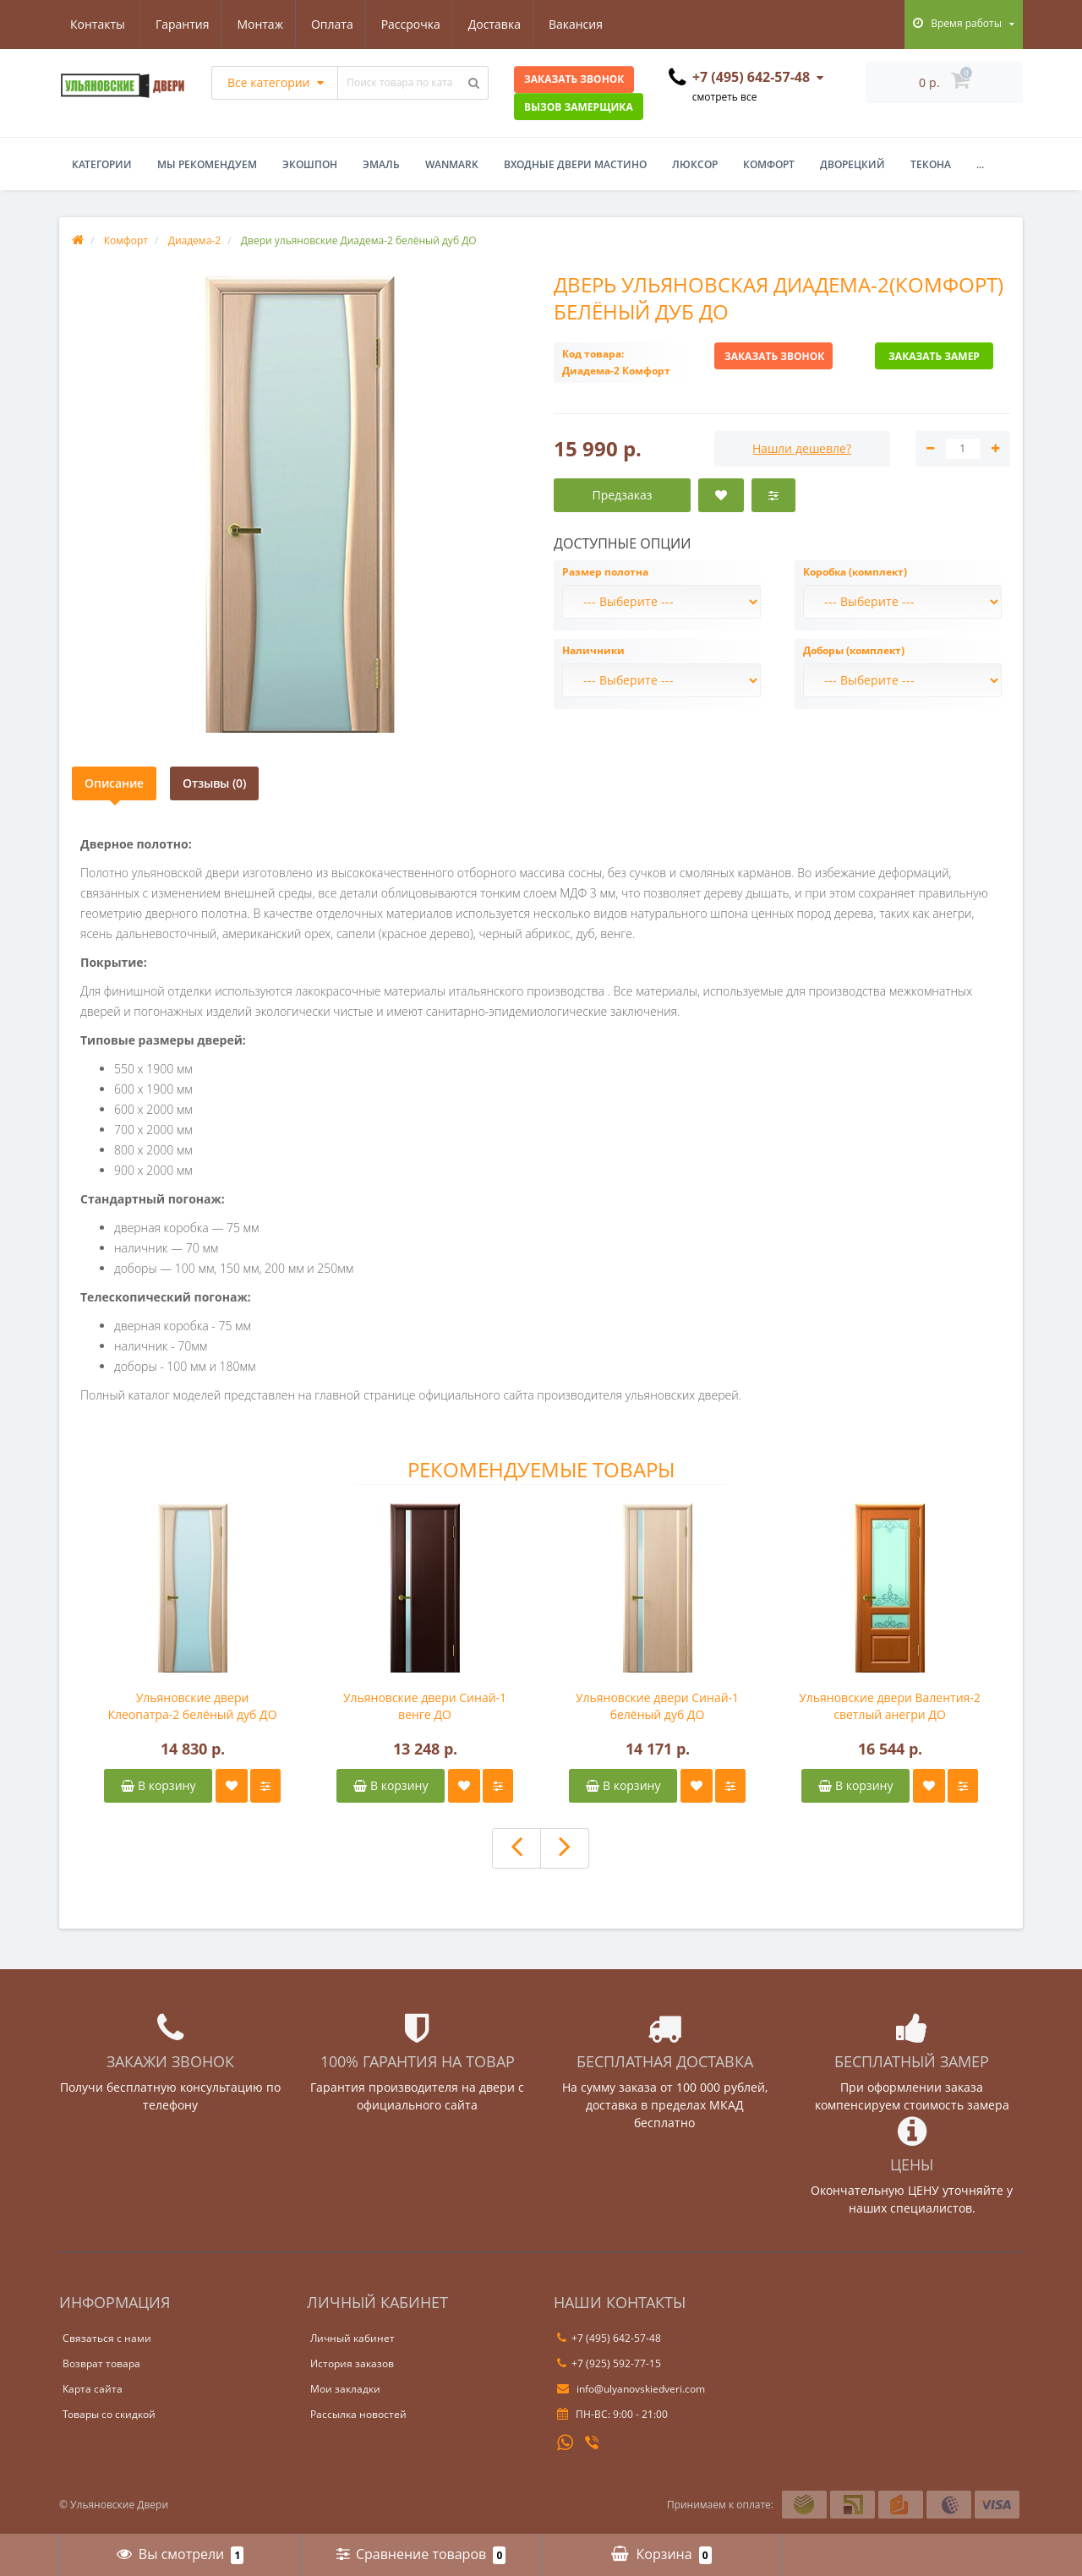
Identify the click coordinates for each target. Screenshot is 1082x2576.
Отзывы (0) (214, 783)
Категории (102, 164)
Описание (114, 783)
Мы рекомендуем (207, 164)
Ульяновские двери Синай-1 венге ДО (424, 1705)
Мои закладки (345, 2389)
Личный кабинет (352, 2338)
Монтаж (178, 24)
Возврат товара (101, 2363)
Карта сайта (93, 2389)
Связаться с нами (107, 2338)
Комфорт (769, 164)
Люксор (695, 164)
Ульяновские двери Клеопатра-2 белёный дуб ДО (191, 1705)
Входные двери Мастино (575, 164)
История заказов (352, 2363)
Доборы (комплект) (853, 650)
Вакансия (504, 24)
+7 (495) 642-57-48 (609, 2338)
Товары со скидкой (109, 2414)
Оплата (252, 24)
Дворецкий (852, 164)
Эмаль (381, 164)
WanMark (451, 164)
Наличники (593, 650)
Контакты (588, 24)
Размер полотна (605, 572)
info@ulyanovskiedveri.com (631, 2389)
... (980, 164)
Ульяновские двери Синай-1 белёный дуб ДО (657, 1705)
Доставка (419, 24)
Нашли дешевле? (801, 448)
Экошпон (309, 164)
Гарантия (97, 24)
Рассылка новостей (358, 2414)
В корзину (158, 1785)
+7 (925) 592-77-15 (609, 2363)
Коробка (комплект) (855, 572)
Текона (930, 164)
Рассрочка (333, 24)
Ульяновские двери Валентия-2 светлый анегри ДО (890, 1705)
